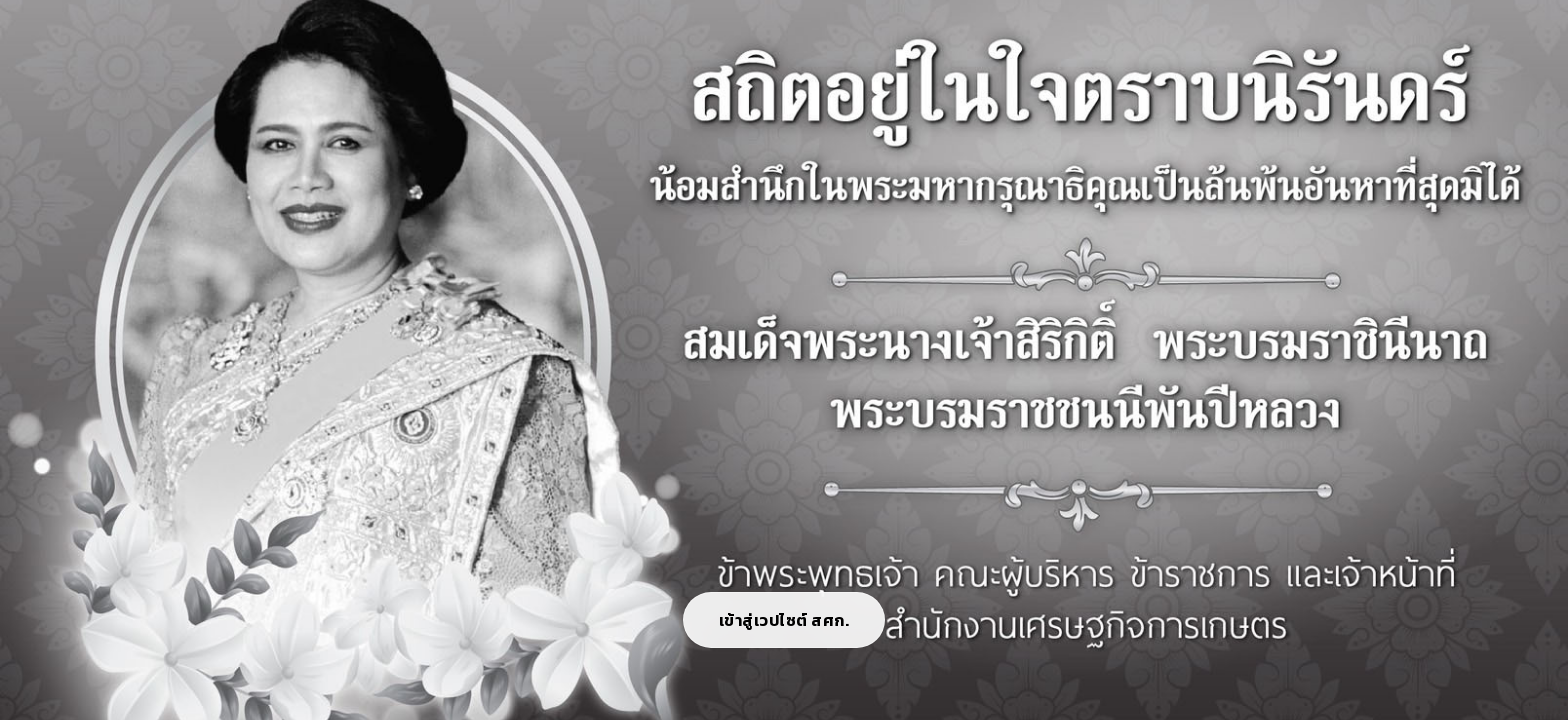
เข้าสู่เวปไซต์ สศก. (784, 620)
